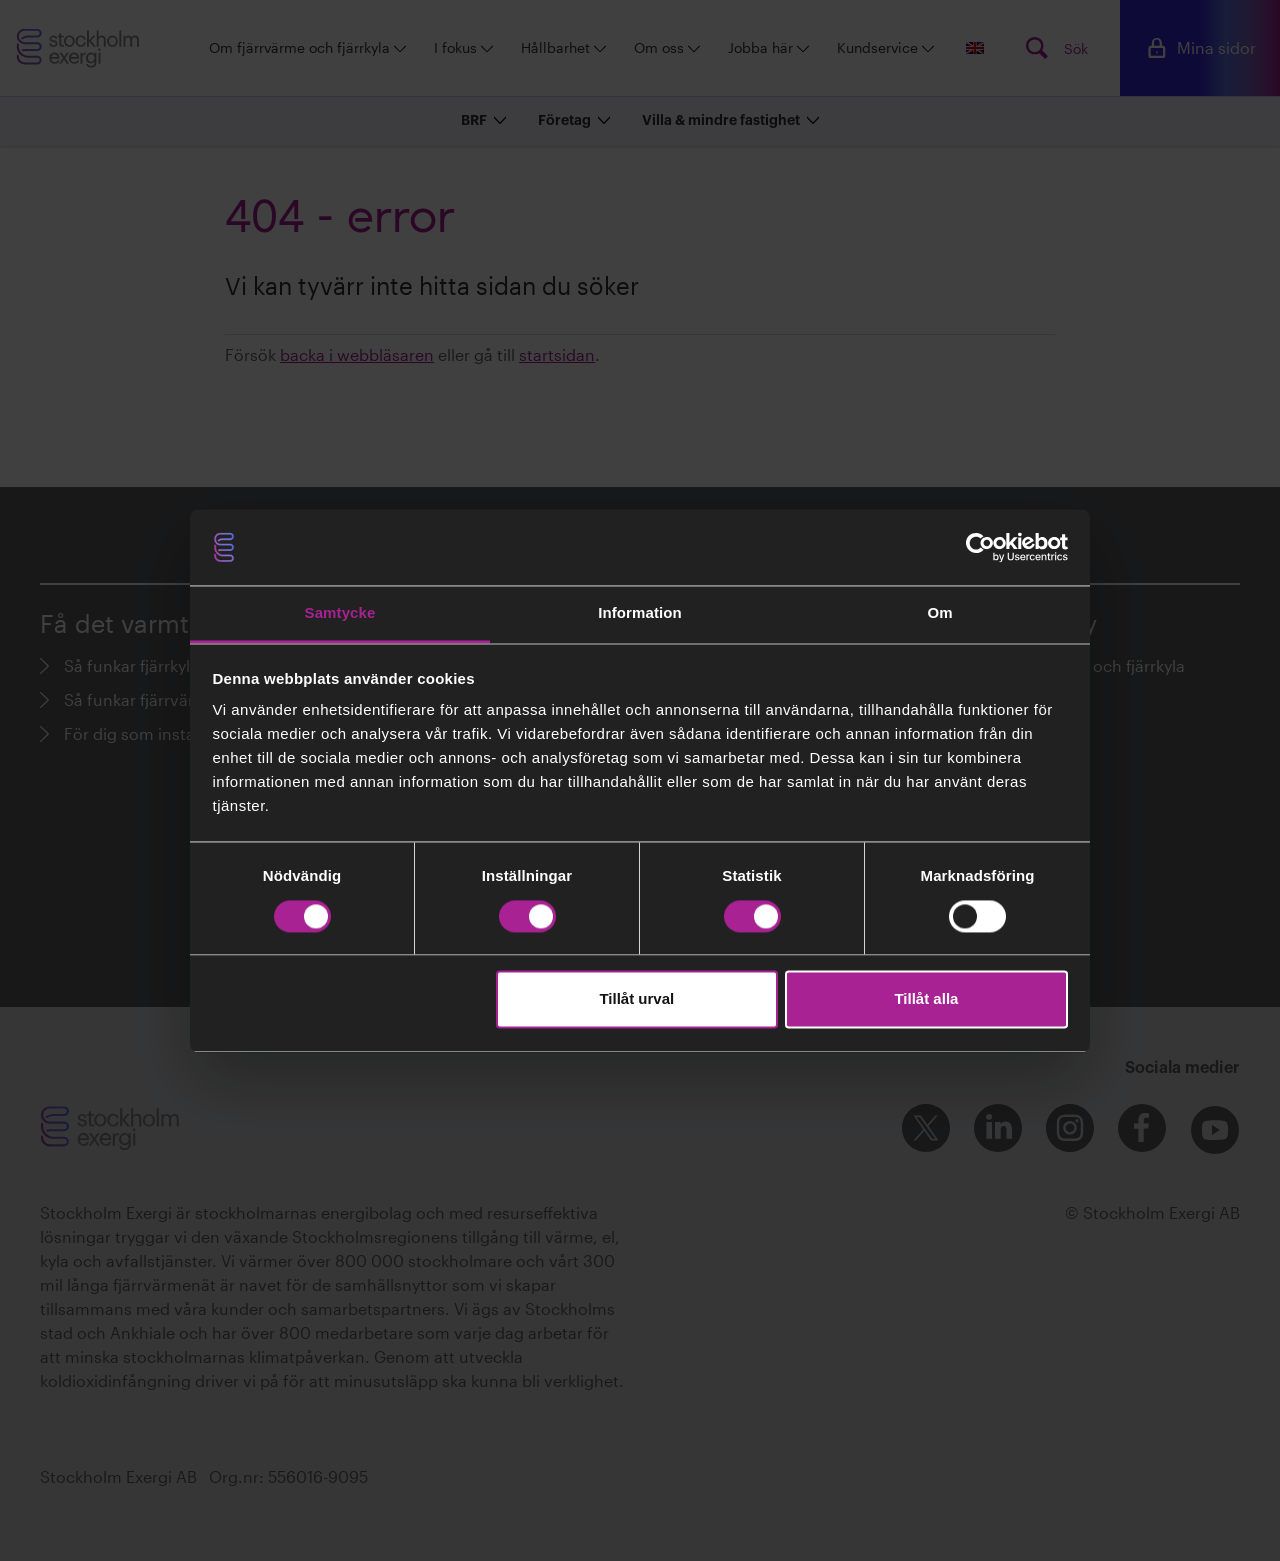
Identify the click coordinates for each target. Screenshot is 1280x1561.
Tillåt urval (636, 999)
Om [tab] (939, 613)
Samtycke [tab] (340, 613)
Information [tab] (640, 613)
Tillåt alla (926, 999)
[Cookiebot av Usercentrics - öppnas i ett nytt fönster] (980, 547)
